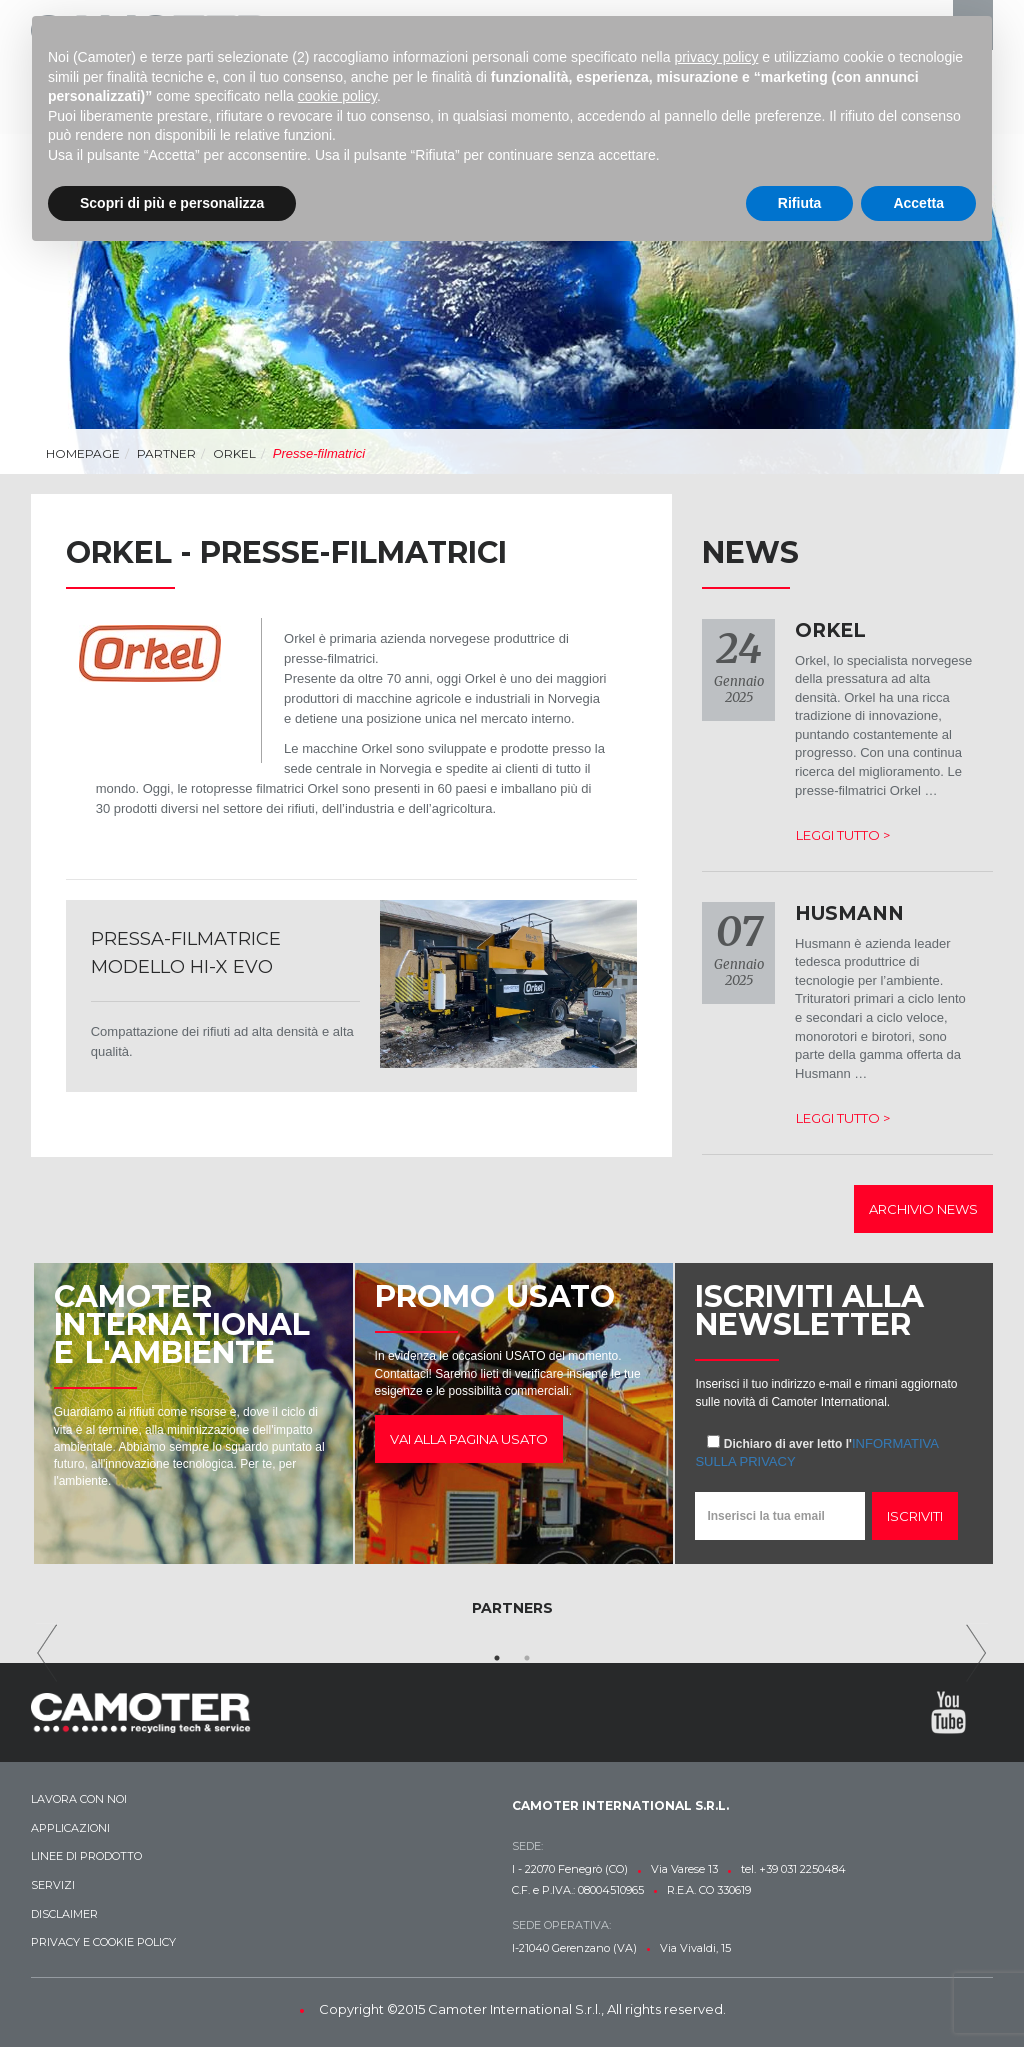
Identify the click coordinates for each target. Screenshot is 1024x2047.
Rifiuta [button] (800, 203)
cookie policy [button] (337, 96)
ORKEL (234, 453)
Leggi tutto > (843, 835)
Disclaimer (64, 1914)
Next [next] (976, 1653)
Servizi (53, 1885)
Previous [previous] (47, 1653)
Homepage (83, 453)
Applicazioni (70, 1828)
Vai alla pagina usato (469, 1439)
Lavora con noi (79, 1799)
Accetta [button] (918, 203)
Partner (166, 453)
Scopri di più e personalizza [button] (172, 203)
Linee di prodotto (86, 1856)
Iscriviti (915, 1516)
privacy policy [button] (716, 57)
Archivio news (923, 1209)
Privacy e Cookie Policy (103, 1942)
